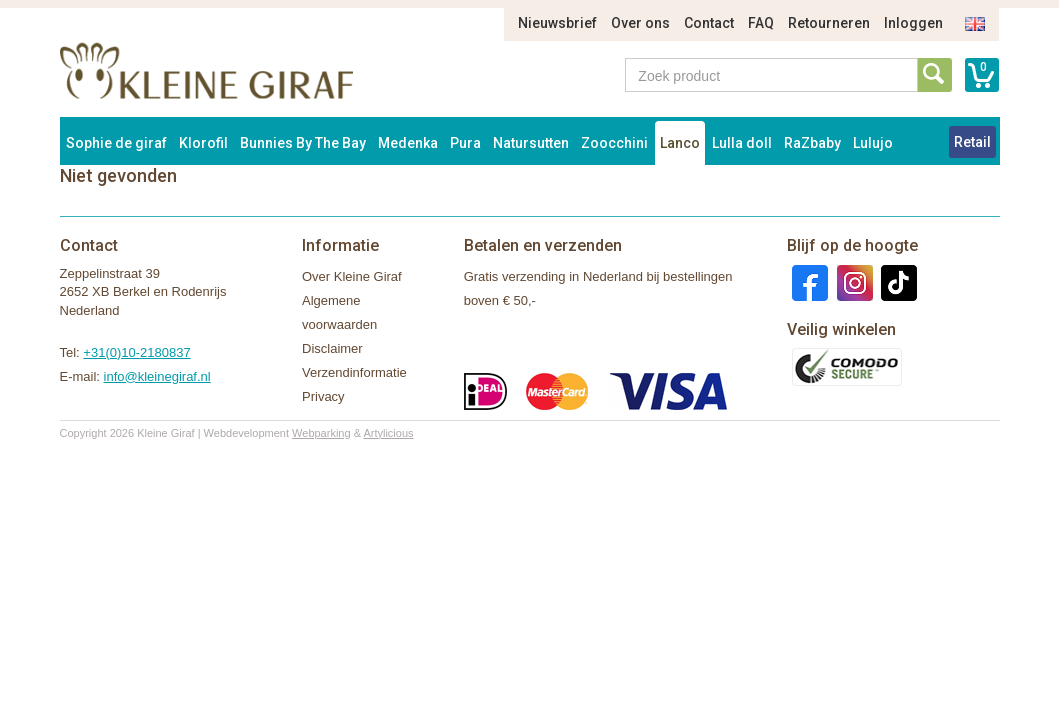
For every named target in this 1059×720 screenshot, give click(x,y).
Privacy (323, 396)
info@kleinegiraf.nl (157, 376)
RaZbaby (812, 143)
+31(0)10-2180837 (136, 352)
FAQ (761, 23)
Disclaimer (332, 348)
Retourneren (829, 23)
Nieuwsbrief (557, 23)
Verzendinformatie (354, 372)
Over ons (640, 23)
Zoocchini (614, 143)
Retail (972, 142)
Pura (465, 143)
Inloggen (913, 23)
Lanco (680, 143)
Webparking (321, 433)
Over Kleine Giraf (352, 276)
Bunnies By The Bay (303, 143)
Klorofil (203, 143)
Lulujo (873, 143)
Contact (709, 23)
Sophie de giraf (116, 143)
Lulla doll (742, 143)
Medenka (408, 143)
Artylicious (388, 433)
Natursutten (531, 143)
